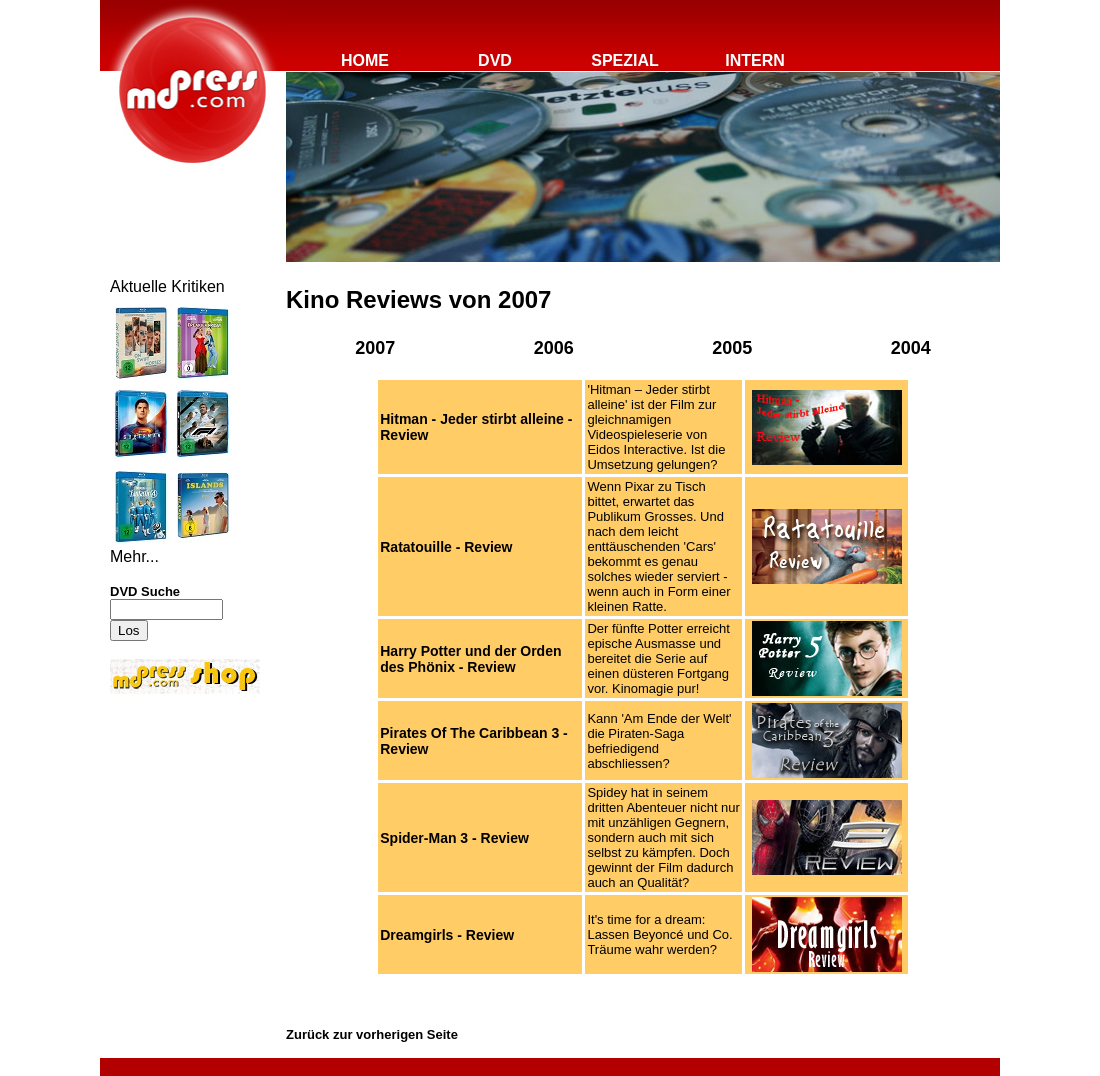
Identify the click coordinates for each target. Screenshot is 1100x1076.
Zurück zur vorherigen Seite (372, 1034)
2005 (732, 348)
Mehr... (134, 556)
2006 (554, 348)
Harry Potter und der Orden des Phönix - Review (470, 659)
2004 (911, 348)
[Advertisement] (170, 832)
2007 (375, 348)
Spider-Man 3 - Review (454, 838)
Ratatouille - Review (446, 547)
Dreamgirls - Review (447, 935)
